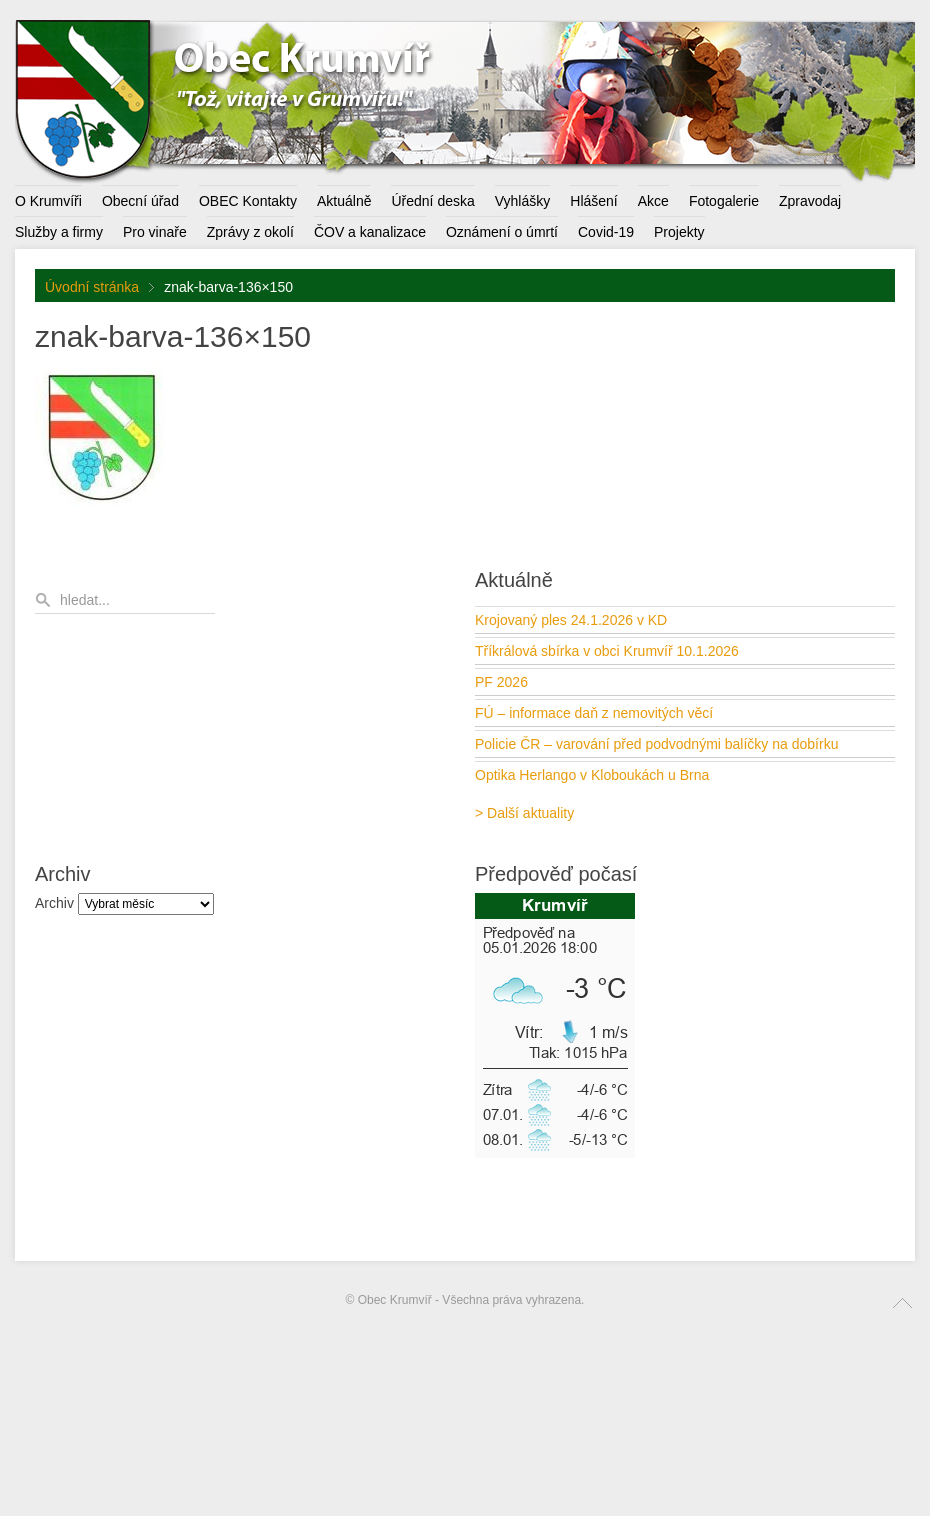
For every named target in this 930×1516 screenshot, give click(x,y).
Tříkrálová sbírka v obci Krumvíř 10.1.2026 (607, 651)
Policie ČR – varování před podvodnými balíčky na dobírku (656, 744)
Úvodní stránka (92, 287)
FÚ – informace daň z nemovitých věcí (594, 713)
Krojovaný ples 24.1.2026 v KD (571, 620)
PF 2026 (501, 682)
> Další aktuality (524, 813)
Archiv (54, 903)
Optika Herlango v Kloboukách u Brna (592, 775)
